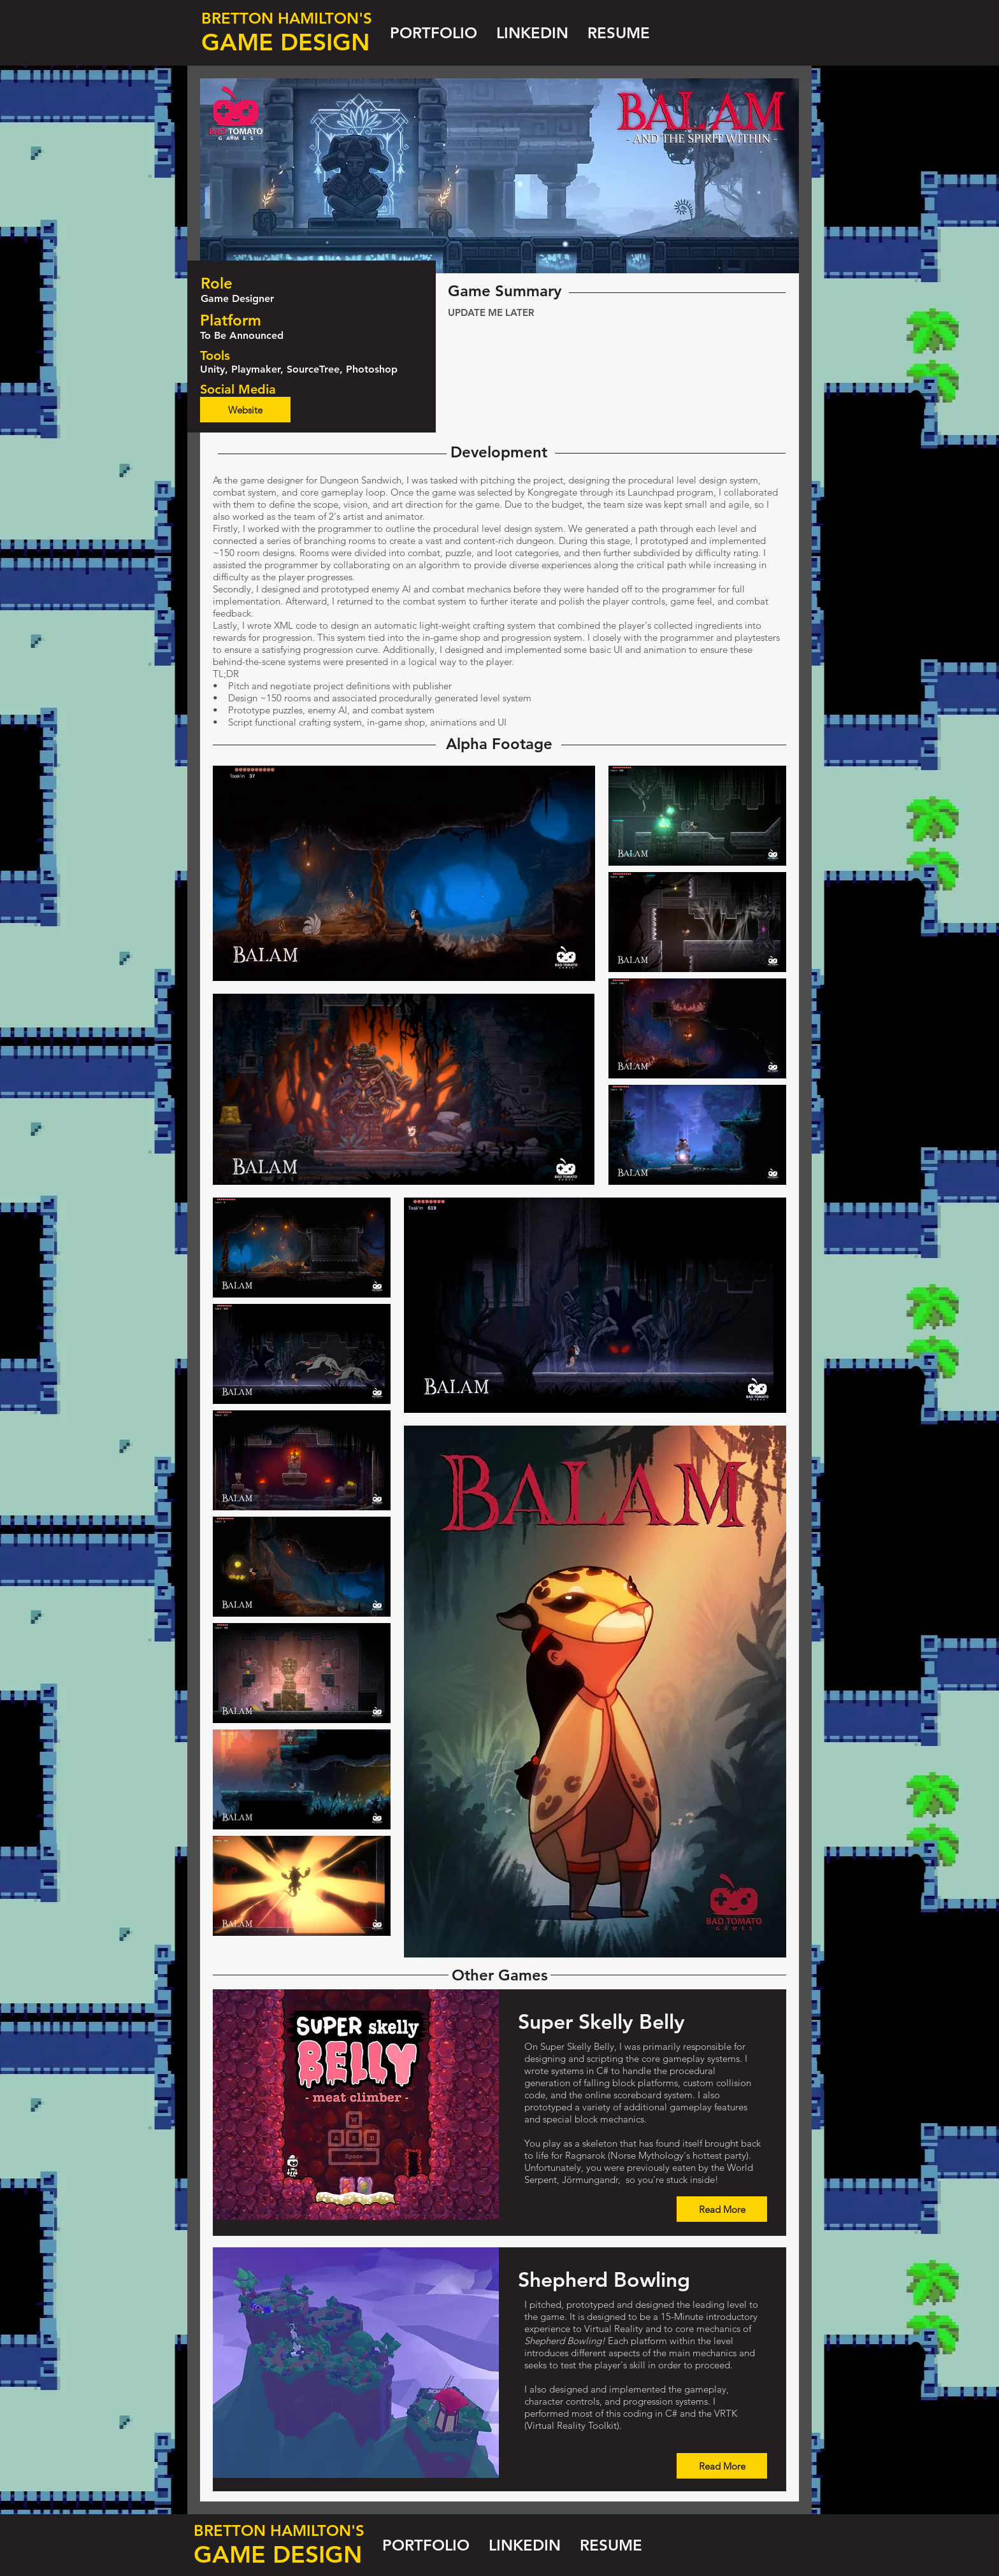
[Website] (245, 409)
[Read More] (722, 2209)
